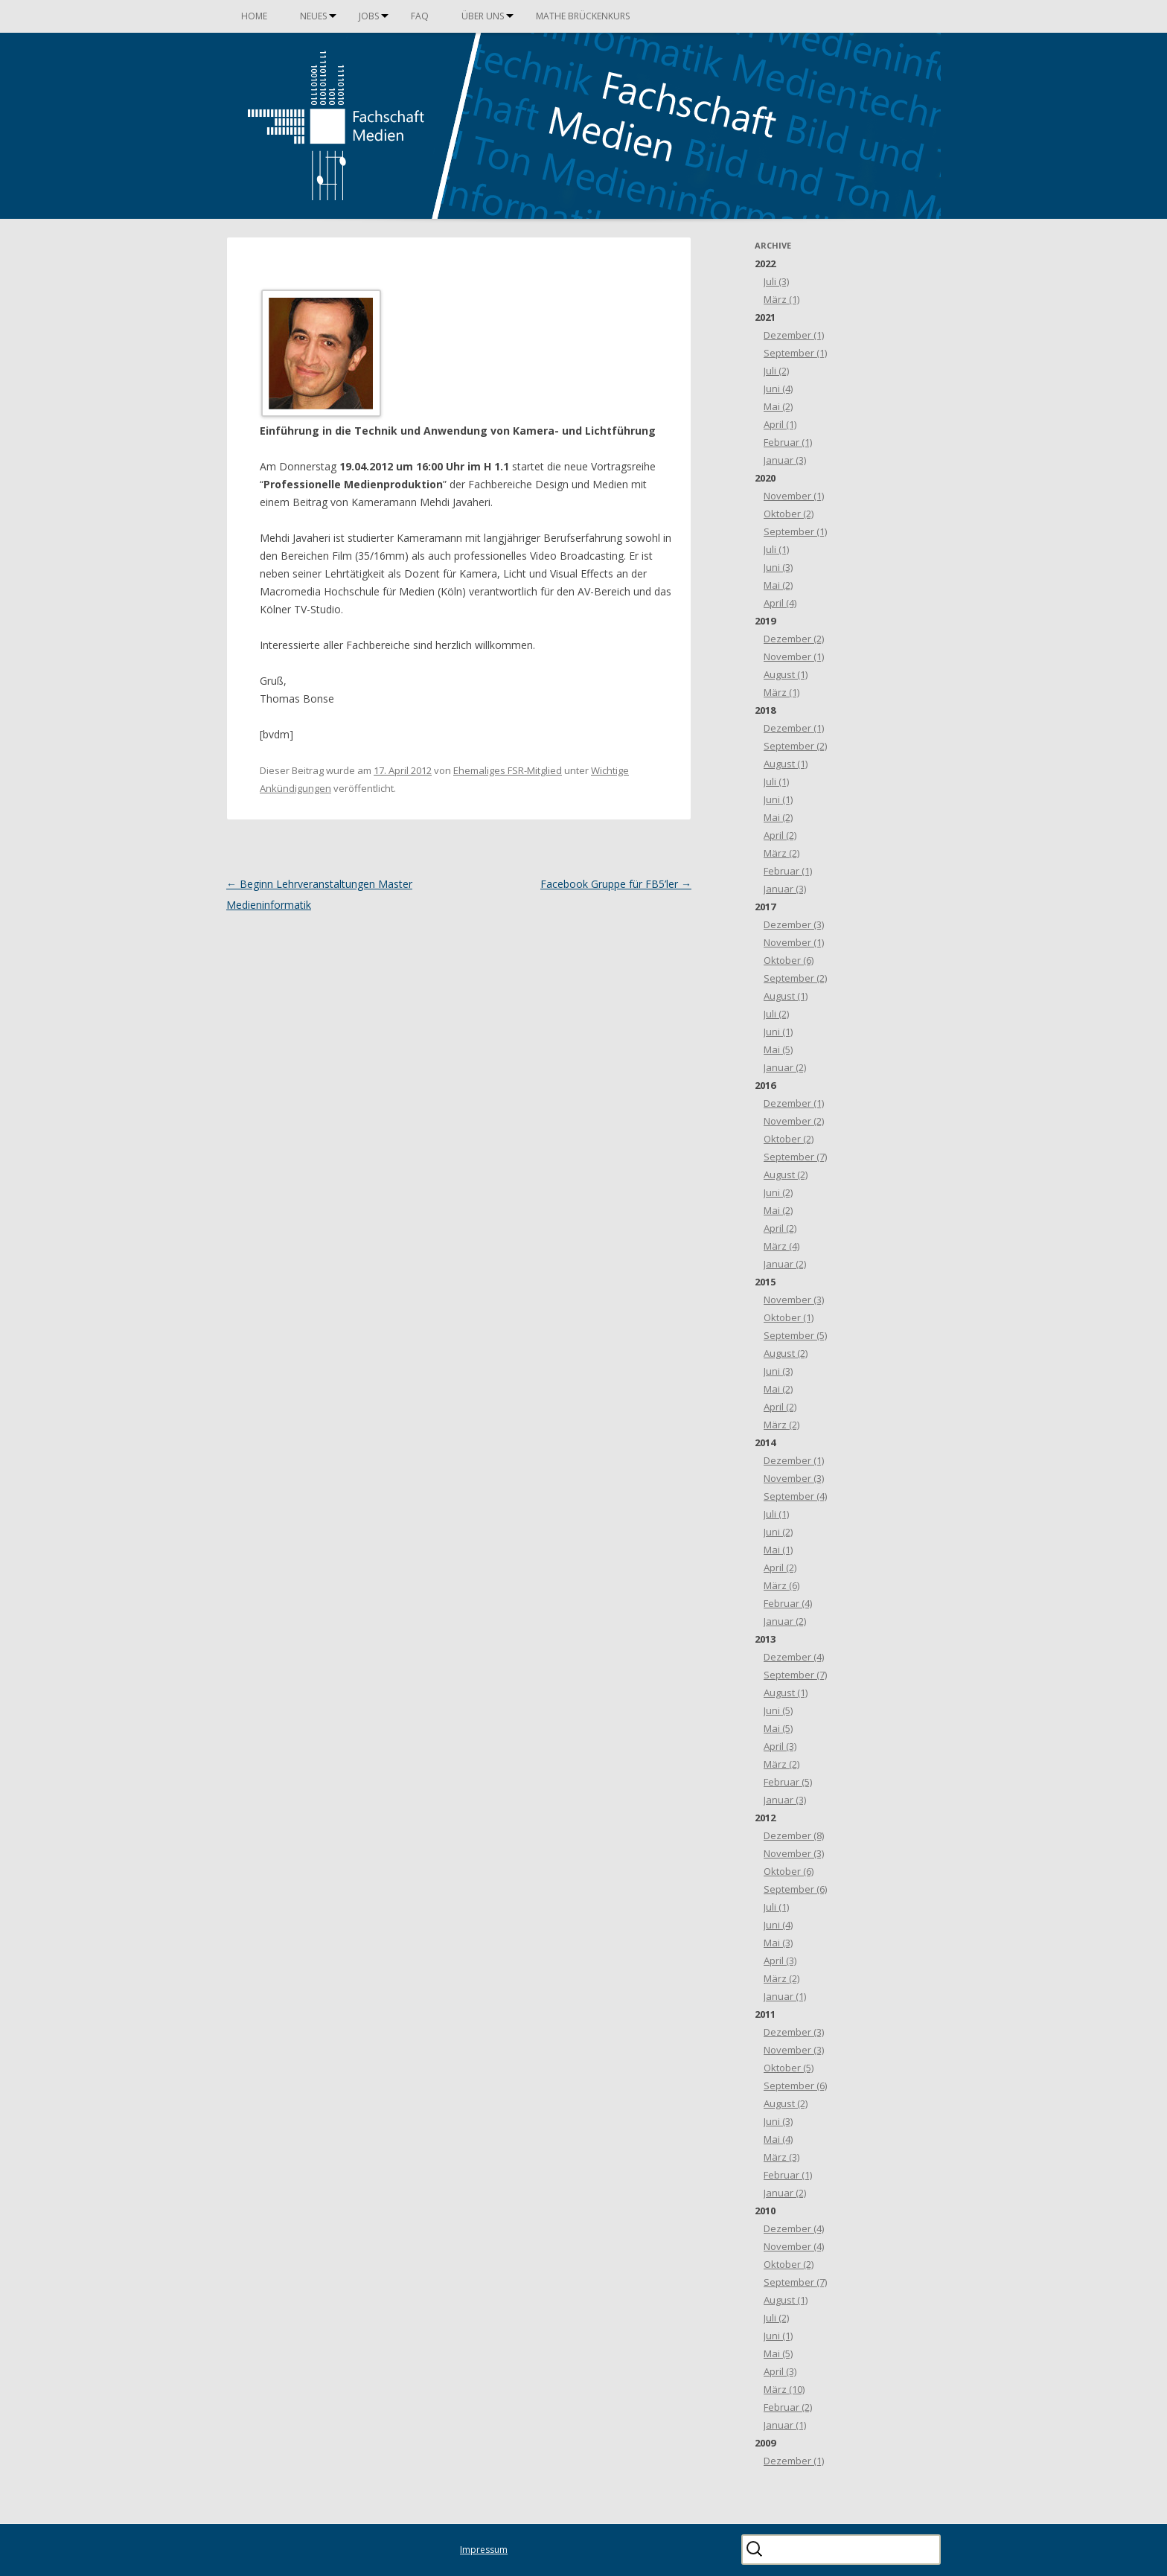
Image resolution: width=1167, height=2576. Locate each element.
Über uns (482, 16)
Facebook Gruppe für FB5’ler (615, 884)
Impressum (484, 2549)
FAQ (420, 16)
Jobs (369, 16)
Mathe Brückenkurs (583, 16)
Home (254, 16)
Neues (313, 16)
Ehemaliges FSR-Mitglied (507, 770)
